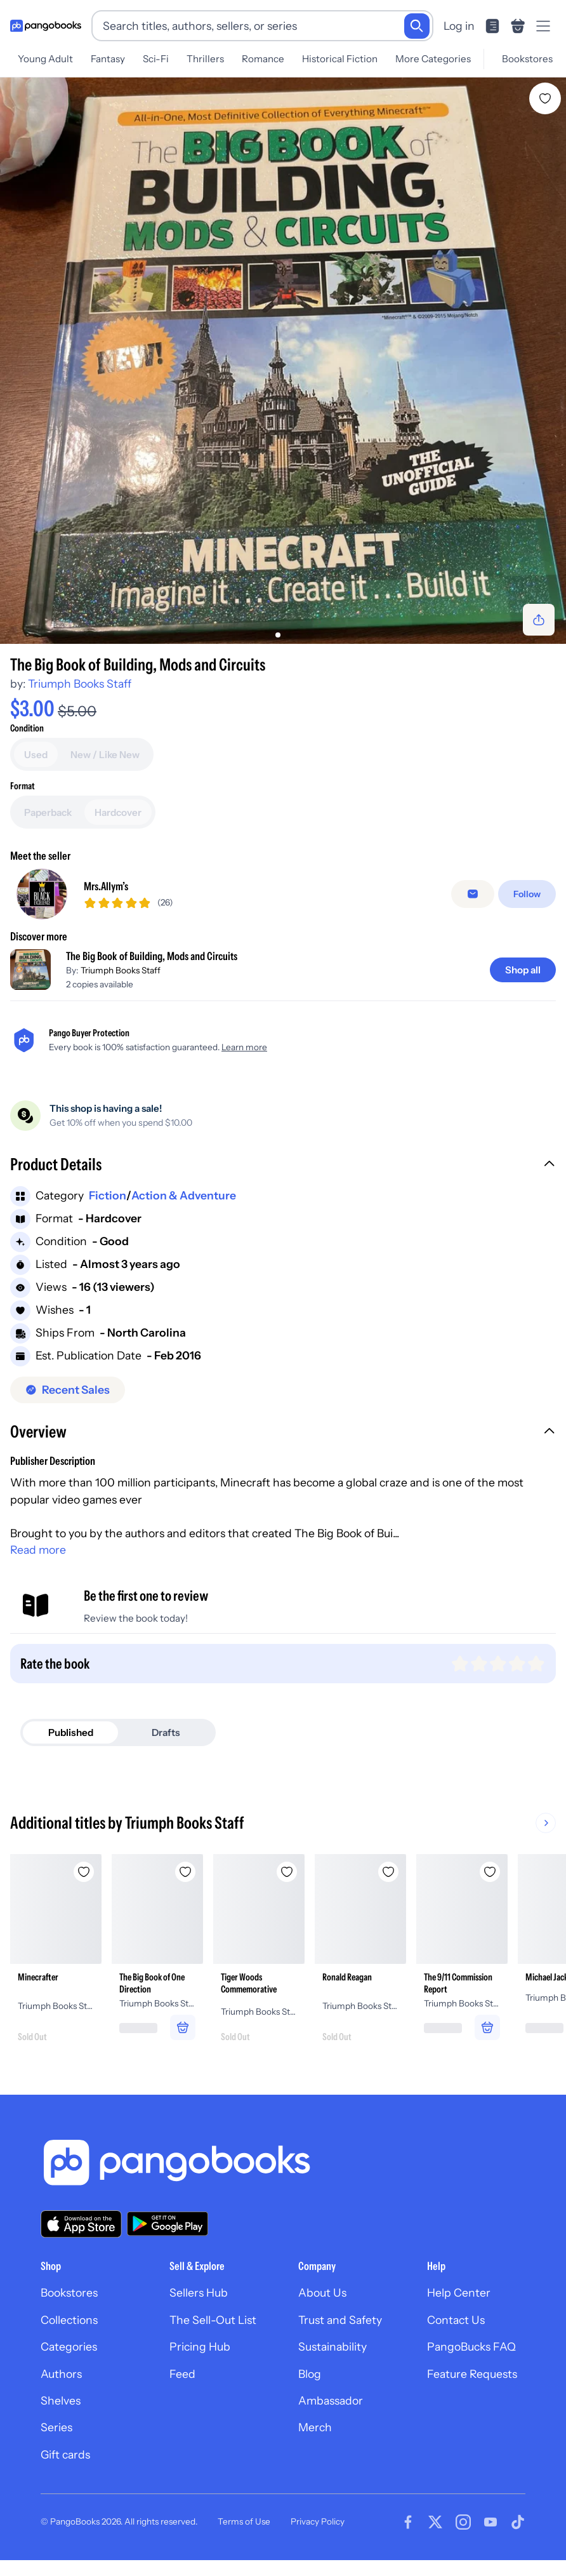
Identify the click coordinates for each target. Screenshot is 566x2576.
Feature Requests (472, 2373)
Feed (182, 2373)
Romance (263, 59)
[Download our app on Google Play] (167, 2224)
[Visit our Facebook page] (408, 2522)
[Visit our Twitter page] (435, 2522)
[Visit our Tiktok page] (517, 2522)
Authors (61, 2373)
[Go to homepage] (45, 26)
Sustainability (332, 2346)
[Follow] (527, 894)
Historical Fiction (340, 59)
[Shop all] (523, 970)
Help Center (458, 2292)
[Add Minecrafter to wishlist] (84, 1872)
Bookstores (527, 59)
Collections (69, 2319)
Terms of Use (244, 2521)
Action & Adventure (183, 1195)
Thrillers (205, 59)
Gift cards (65, 2454)
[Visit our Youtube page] (490, 2522)
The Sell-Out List (212, 2319)
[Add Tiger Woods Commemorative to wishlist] (287, 1872)
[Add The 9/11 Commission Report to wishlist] (490, 1872)
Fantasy (108, 59)
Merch (315, 2427)
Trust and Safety (340, 2319)
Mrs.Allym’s (106, 886)
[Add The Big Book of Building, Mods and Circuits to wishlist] (545, 98)
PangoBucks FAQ (471, 2346)
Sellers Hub (198, 2292)
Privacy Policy (318, 2521)
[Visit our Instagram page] (463, 2522)
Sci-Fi (156, 59)
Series (56, 2427)
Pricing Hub (199, 2346)
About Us (322, 2292)
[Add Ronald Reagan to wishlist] (388, 1872)
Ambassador (330, 2400)
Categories (69, 2346)
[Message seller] (472, 894)
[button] (283, 1165)
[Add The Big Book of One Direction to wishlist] (185, 1872)
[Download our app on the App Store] (81, 2224)
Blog (309, 2373)
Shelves (61, 2400)
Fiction (107, 1195)
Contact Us (456, 2319)
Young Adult (45, 59)
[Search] (417, 26)
